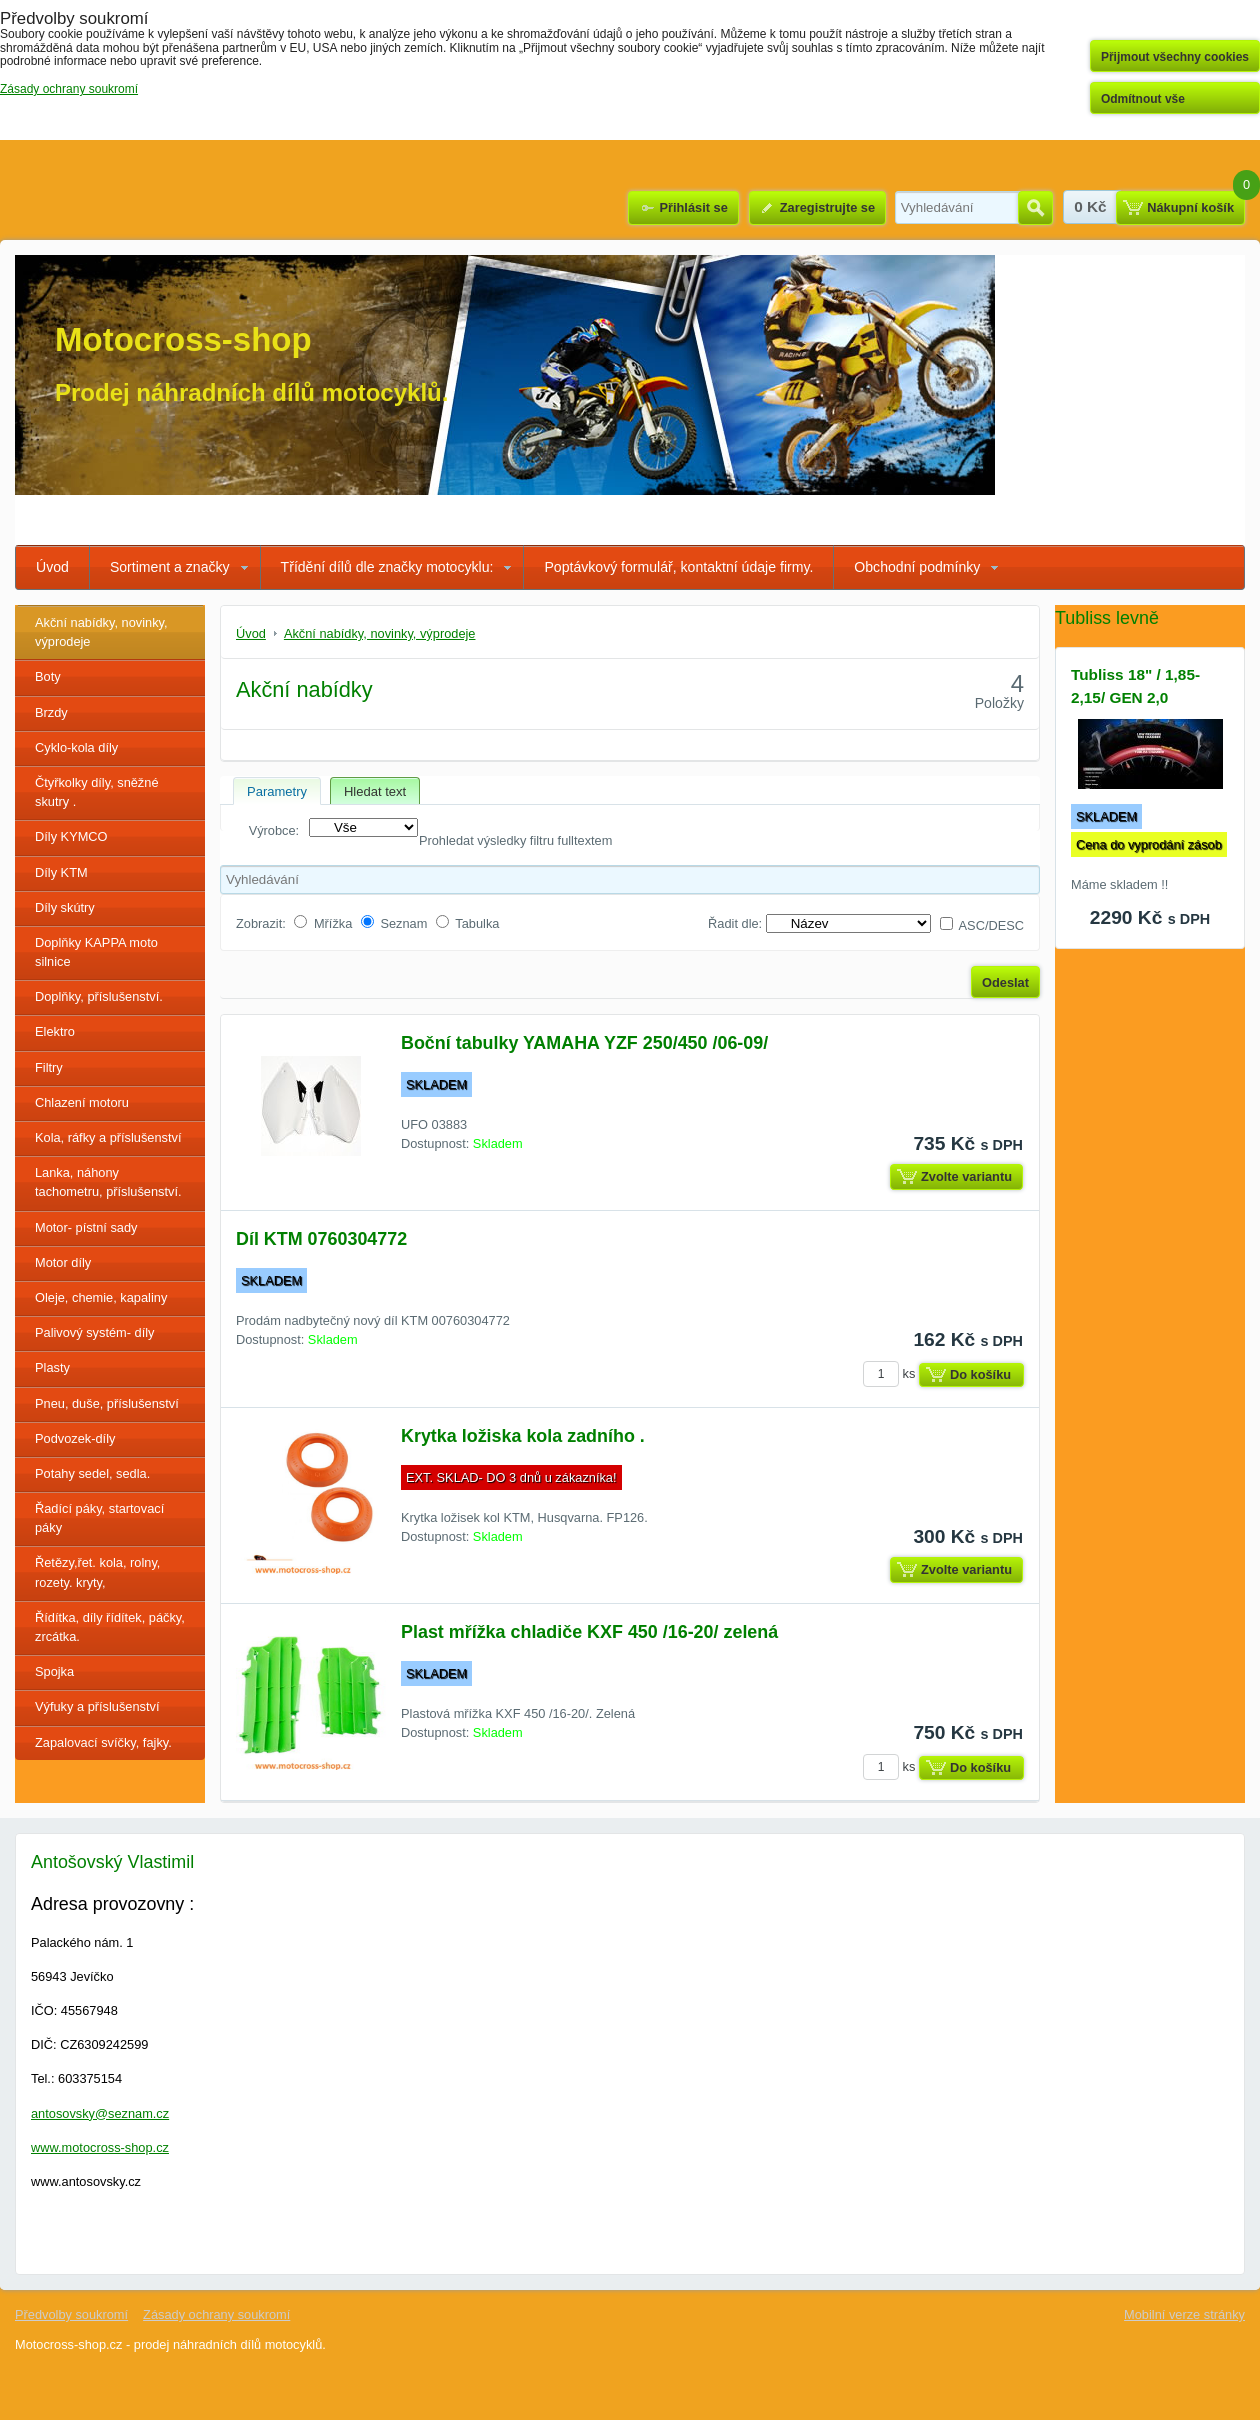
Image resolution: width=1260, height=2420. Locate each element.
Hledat (1035, 208)
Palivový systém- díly (94, 1332)
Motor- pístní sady (86, 1227)
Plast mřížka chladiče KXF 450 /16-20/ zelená (589, 1632)
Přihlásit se (693, 207)
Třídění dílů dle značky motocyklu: (387, 567)
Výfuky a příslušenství (97, 1706)
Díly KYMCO (71, 836)
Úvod (52, 567)
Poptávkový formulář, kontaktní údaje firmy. (678, 567)
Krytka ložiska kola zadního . (523, 1436)
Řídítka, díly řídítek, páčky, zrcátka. (110, 1627)
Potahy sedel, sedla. (92, 1473)
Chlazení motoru (82, 1102)
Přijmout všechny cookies (1175, 57)
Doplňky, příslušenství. (99, 996)
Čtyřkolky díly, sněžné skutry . (97, 792)
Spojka (54, 1671)
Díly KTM (61, 872)
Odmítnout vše (1143, 99)
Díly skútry (65, 907)
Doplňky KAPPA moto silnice (96, 952)
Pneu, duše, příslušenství (107, 1403)
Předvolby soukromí (71, 2314)
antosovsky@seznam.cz (100, 2113)
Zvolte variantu (966, 1176)
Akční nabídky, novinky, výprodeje (101, 632)
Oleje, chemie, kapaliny (101, 1297)
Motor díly (63, 1262)
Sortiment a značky (170, 567)
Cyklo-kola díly (76, 747)
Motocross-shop (183, 339)
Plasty (52, 1367)
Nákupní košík (1190, 207)
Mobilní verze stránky (1184, 2314)
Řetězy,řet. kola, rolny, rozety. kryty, (97, 1572)
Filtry (49, 1067)
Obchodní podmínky (917, 567)
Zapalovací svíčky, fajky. (103, 1742)
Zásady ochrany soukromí (216, 2314)
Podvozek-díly (75, 1438)
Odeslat (1005, 982)
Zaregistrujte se (827, 207)
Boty (48, 676)
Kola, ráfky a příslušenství (108, 1137)
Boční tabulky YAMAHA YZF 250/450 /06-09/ (584, 1043)
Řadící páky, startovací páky (99, 1518)
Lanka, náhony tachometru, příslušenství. (108, 1182)
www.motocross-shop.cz (100, 2147)
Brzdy (51, 712)
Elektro (55, 1031)
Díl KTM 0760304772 (321, 1239)
